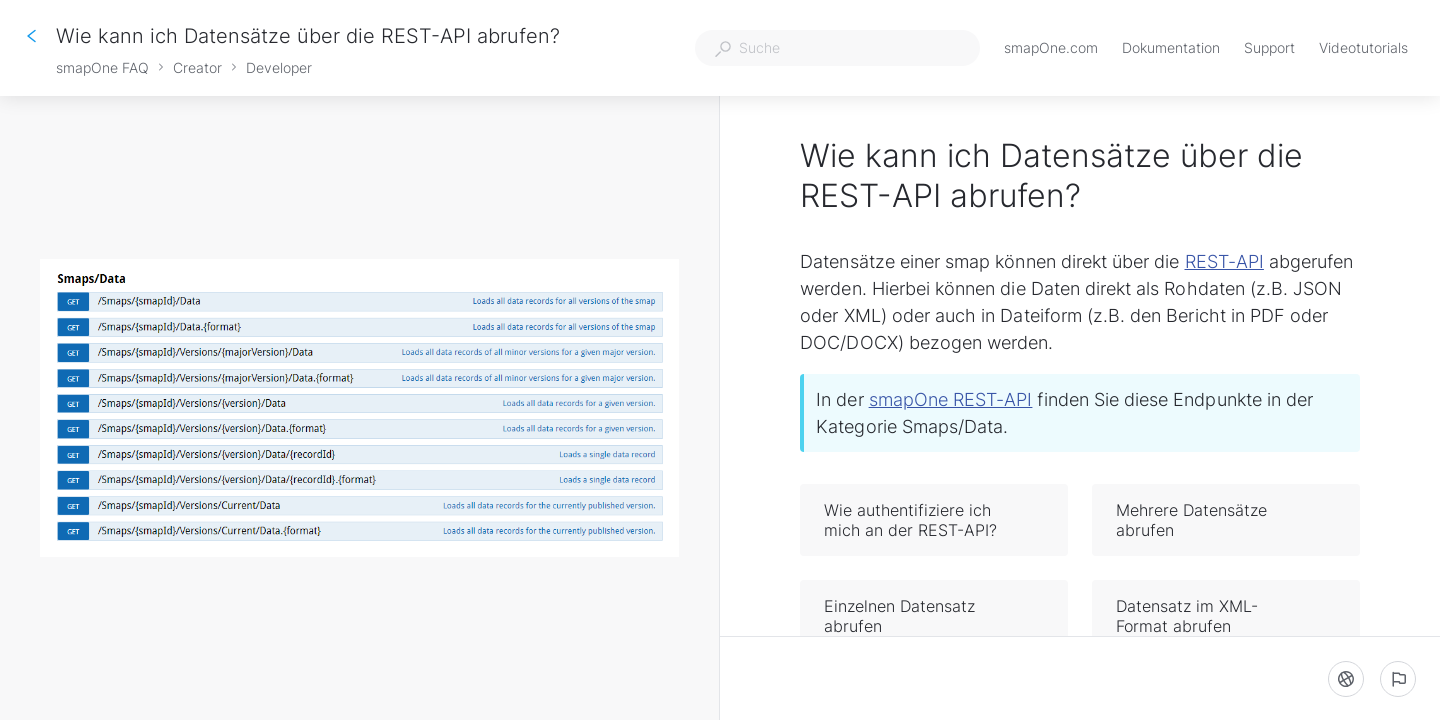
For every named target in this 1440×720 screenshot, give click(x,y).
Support (1269, 49)
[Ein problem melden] (1398, 679)
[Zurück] (32, 36)
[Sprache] (1346, 679)
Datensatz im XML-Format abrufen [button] (1227, 616)
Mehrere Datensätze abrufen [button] (1227, 520)
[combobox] (837, 48)
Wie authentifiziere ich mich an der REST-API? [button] (935, 520)
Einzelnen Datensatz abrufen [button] (935, 616)
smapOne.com (1051, 49)
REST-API (1224, 261)
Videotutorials (1363, 49)
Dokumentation (1171, 49)
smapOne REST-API (951, 399)
